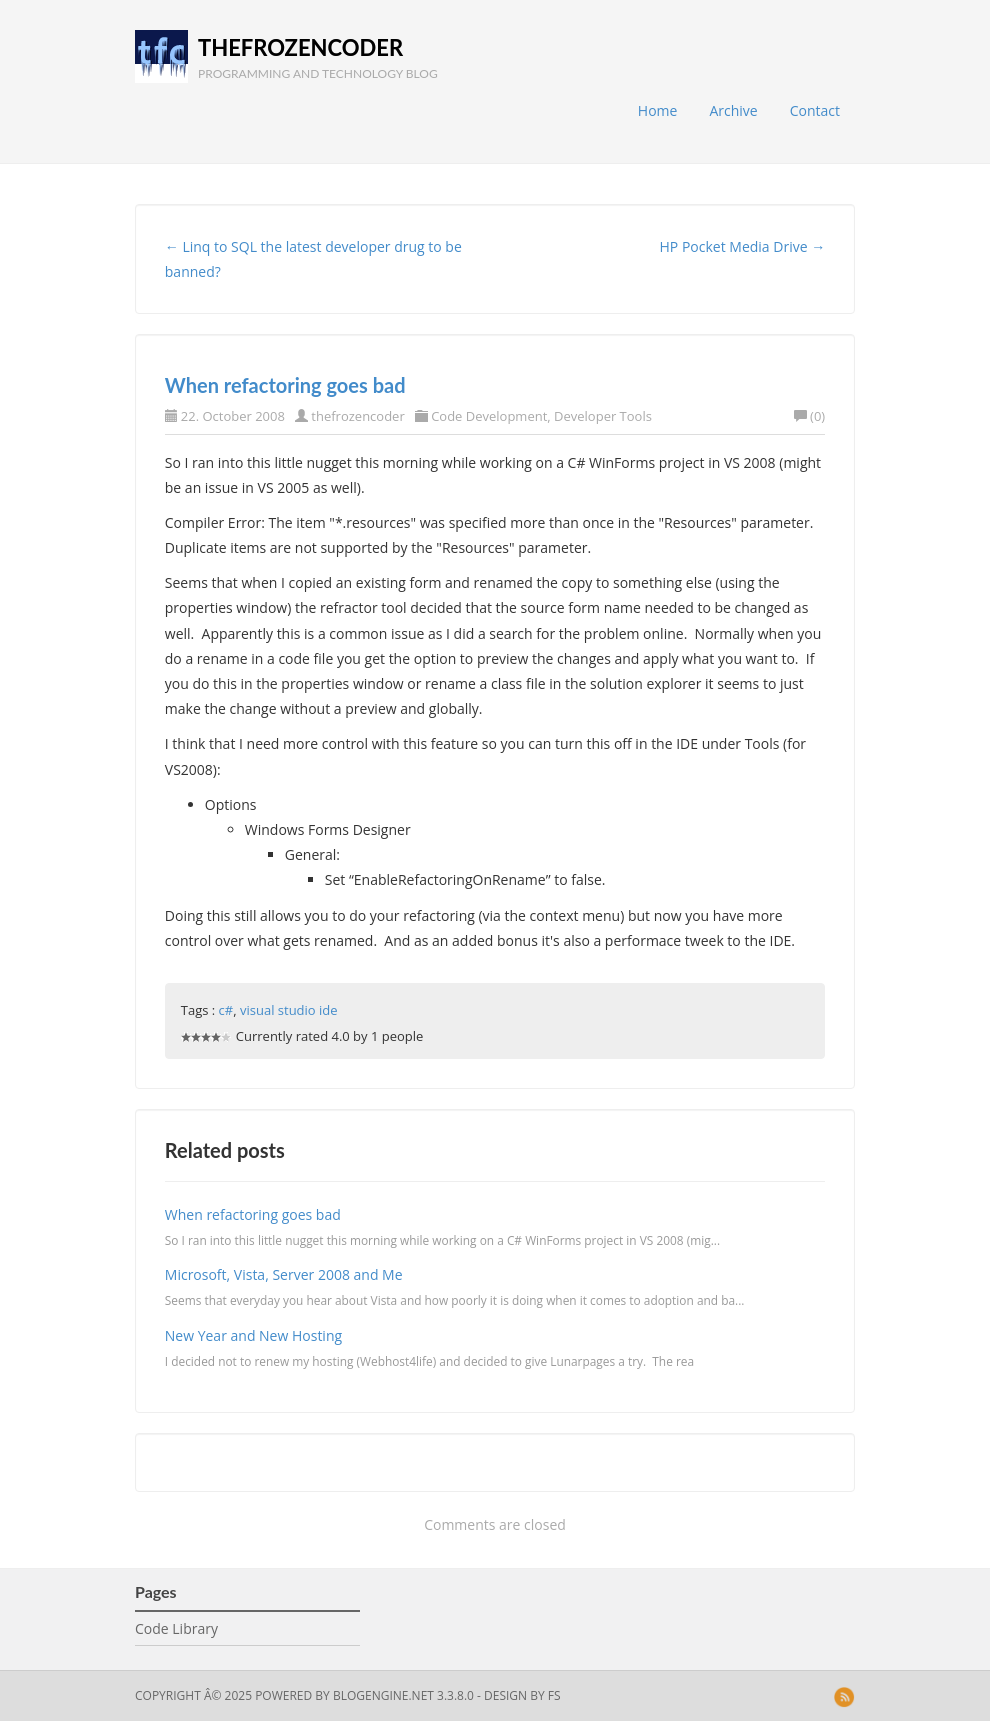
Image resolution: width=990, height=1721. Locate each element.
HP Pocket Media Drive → (743, 246)
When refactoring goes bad (285, 385)
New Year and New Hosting (253, 1335)
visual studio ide (289, 1010)
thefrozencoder (300, 47)
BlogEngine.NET (383, 1695)
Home (658, 110)
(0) (809, 416)
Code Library (176, 1628)
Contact (815, 110)
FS (554, 1695)
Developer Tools (603, 416)
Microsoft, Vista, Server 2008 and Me (284, 1274)
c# (226, 1010)
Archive (733, 110)
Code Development (489, 416)
